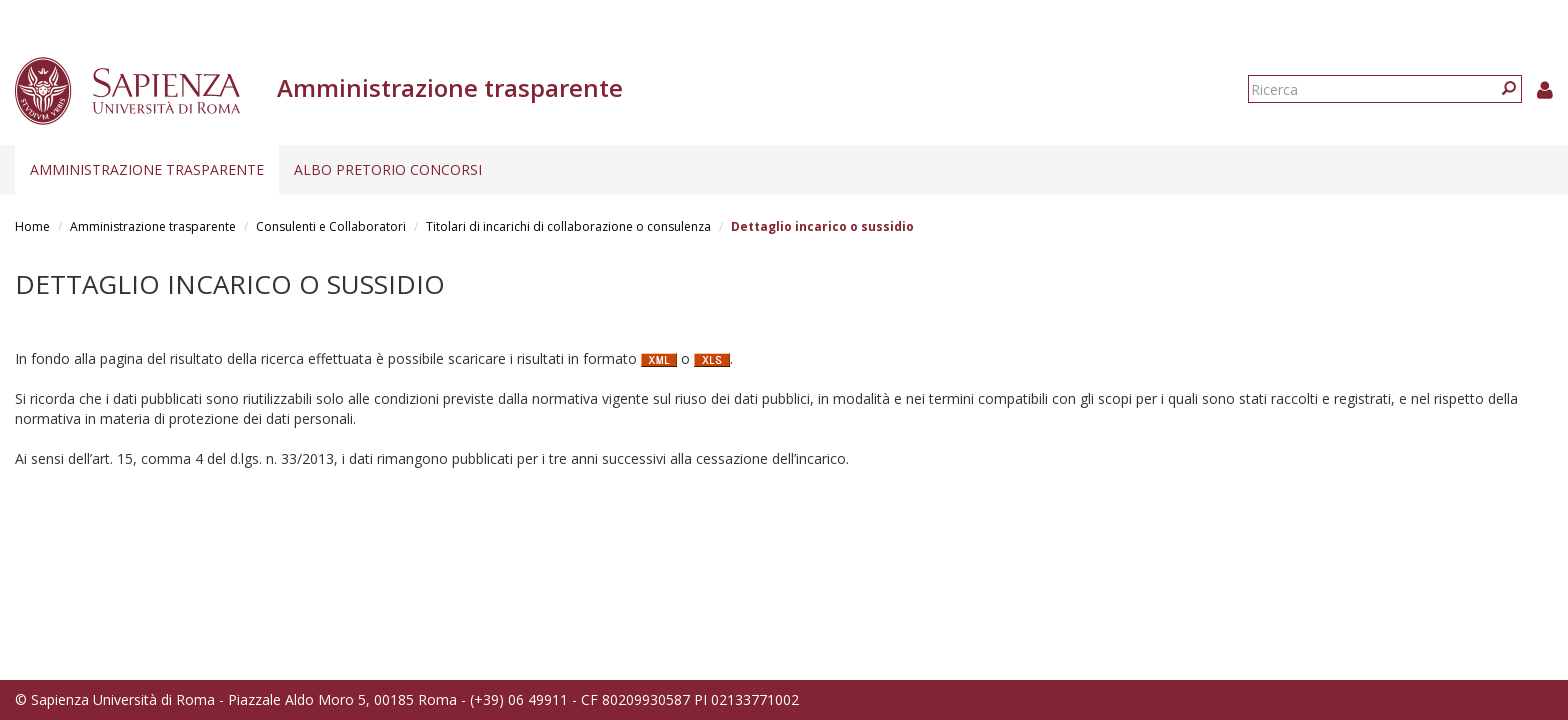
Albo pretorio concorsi (388, 169)
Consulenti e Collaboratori (331, 226)
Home (32, 226)
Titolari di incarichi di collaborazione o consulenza (568, 226)
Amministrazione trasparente (147, 169)
